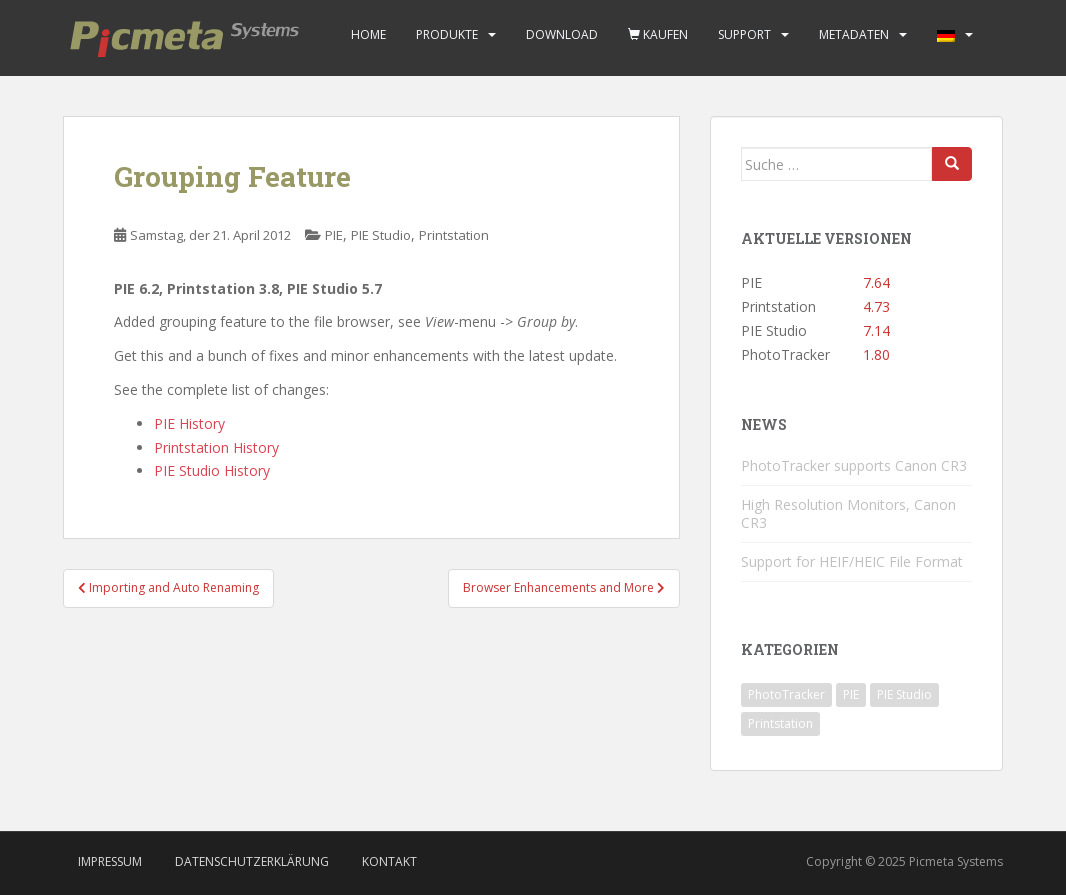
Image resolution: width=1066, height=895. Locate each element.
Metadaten (854, 34)
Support (744, 34)
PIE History (189, 423)
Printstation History (216, 447)
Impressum (110, 861)
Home (368, 34)
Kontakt (389, 861)
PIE (334, 235)
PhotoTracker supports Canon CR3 (854, 465)
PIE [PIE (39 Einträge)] (851, 694)
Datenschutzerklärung (252, 861)
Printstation (454, 235)
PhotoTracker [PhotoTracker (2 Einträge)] (786, 694)
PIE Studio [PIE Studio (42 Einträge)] (904, 694)
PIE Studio (381, 235)
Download (562, 34)
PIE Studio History (212, 470)
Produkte (447, 34)
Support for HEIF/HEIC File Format (852, 561)
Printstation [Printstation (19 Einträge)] (780, 723)
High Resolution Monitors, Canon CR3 (848, 513)
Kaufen (658, 34)
